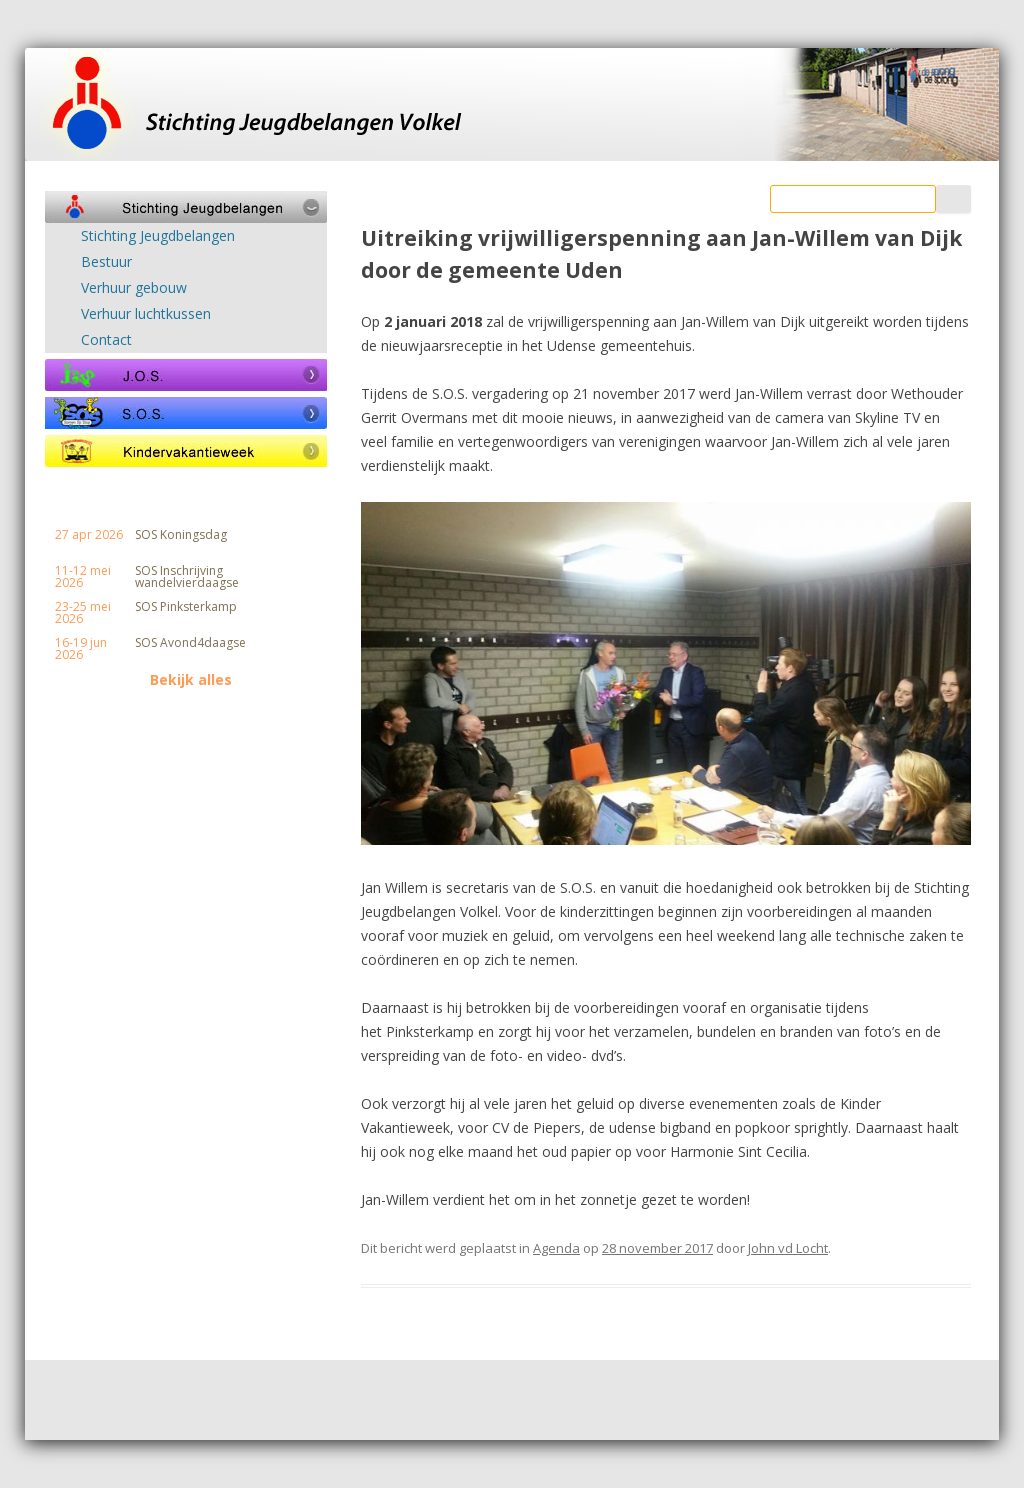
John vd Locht (788, 1248)
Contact (106, 340)
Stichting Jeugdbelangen (158, 236)
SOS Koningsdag (181, 535)
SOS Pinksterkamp (186, 607)
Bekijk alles (191, 680)
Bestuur (106, 262)
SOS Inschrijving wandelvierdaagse (187, 577)
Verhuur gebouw (134, 288)
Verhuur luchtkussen (146, 314)
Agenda (556, 1248)
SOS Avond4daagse (190, 643)
